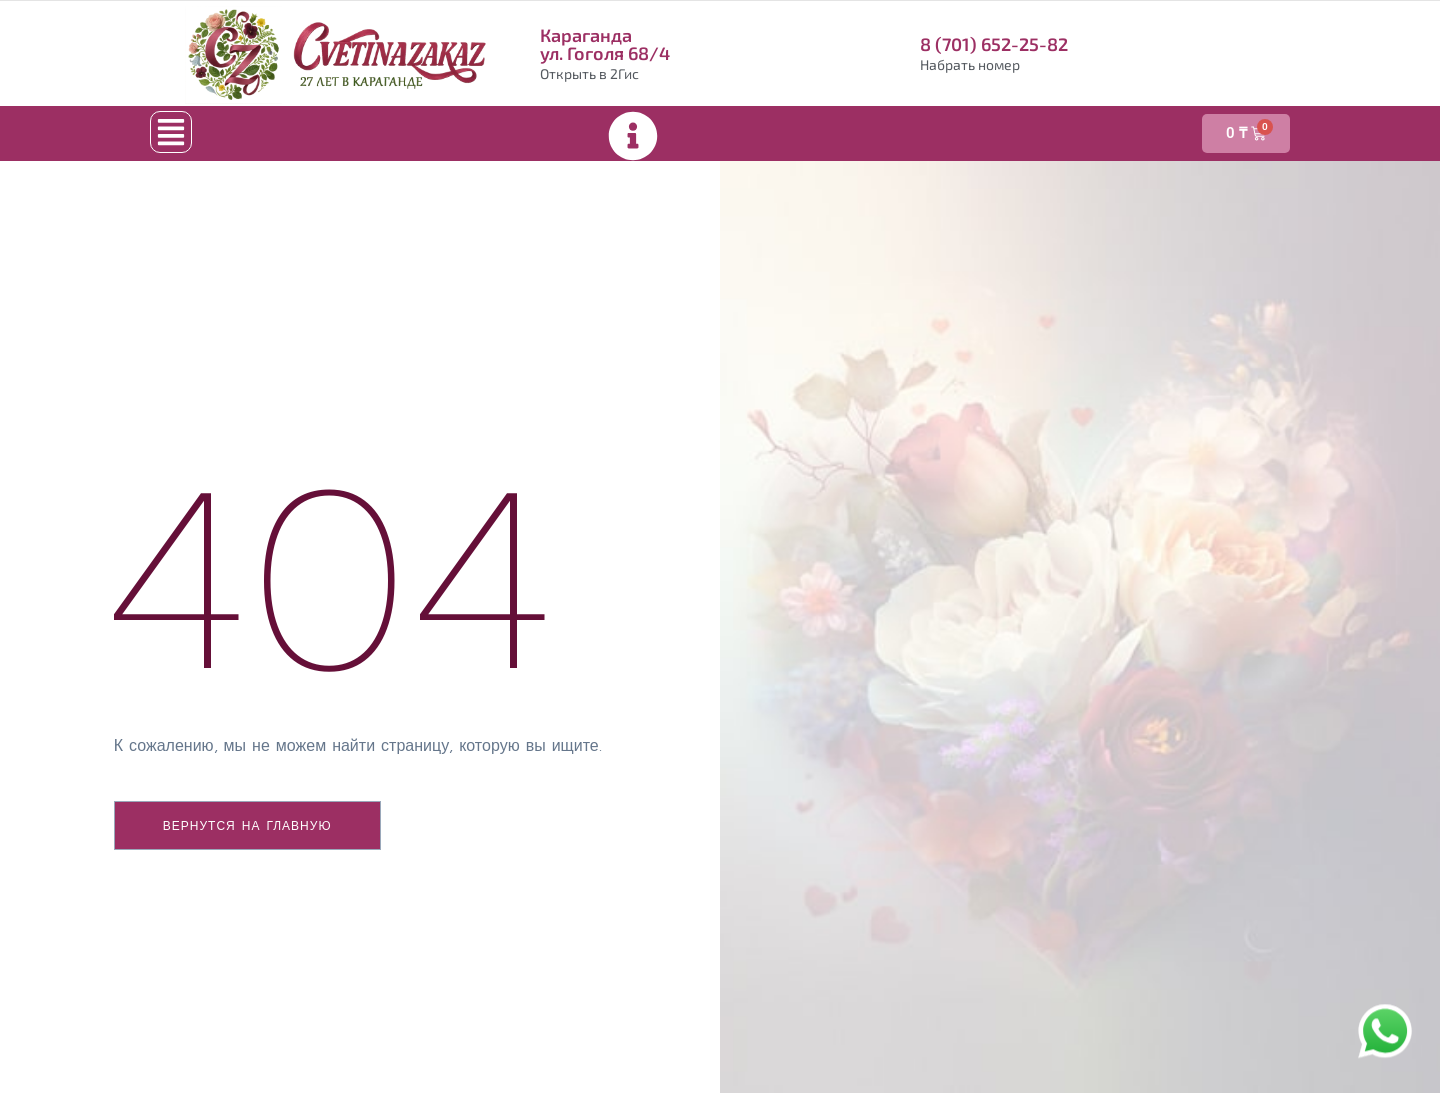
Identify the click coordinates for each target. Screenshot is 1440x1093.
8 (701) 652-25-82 (994, 44)
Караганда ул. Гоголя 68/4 (605, 44)
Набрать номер (970, 64)
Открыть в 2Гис (589, 73)
